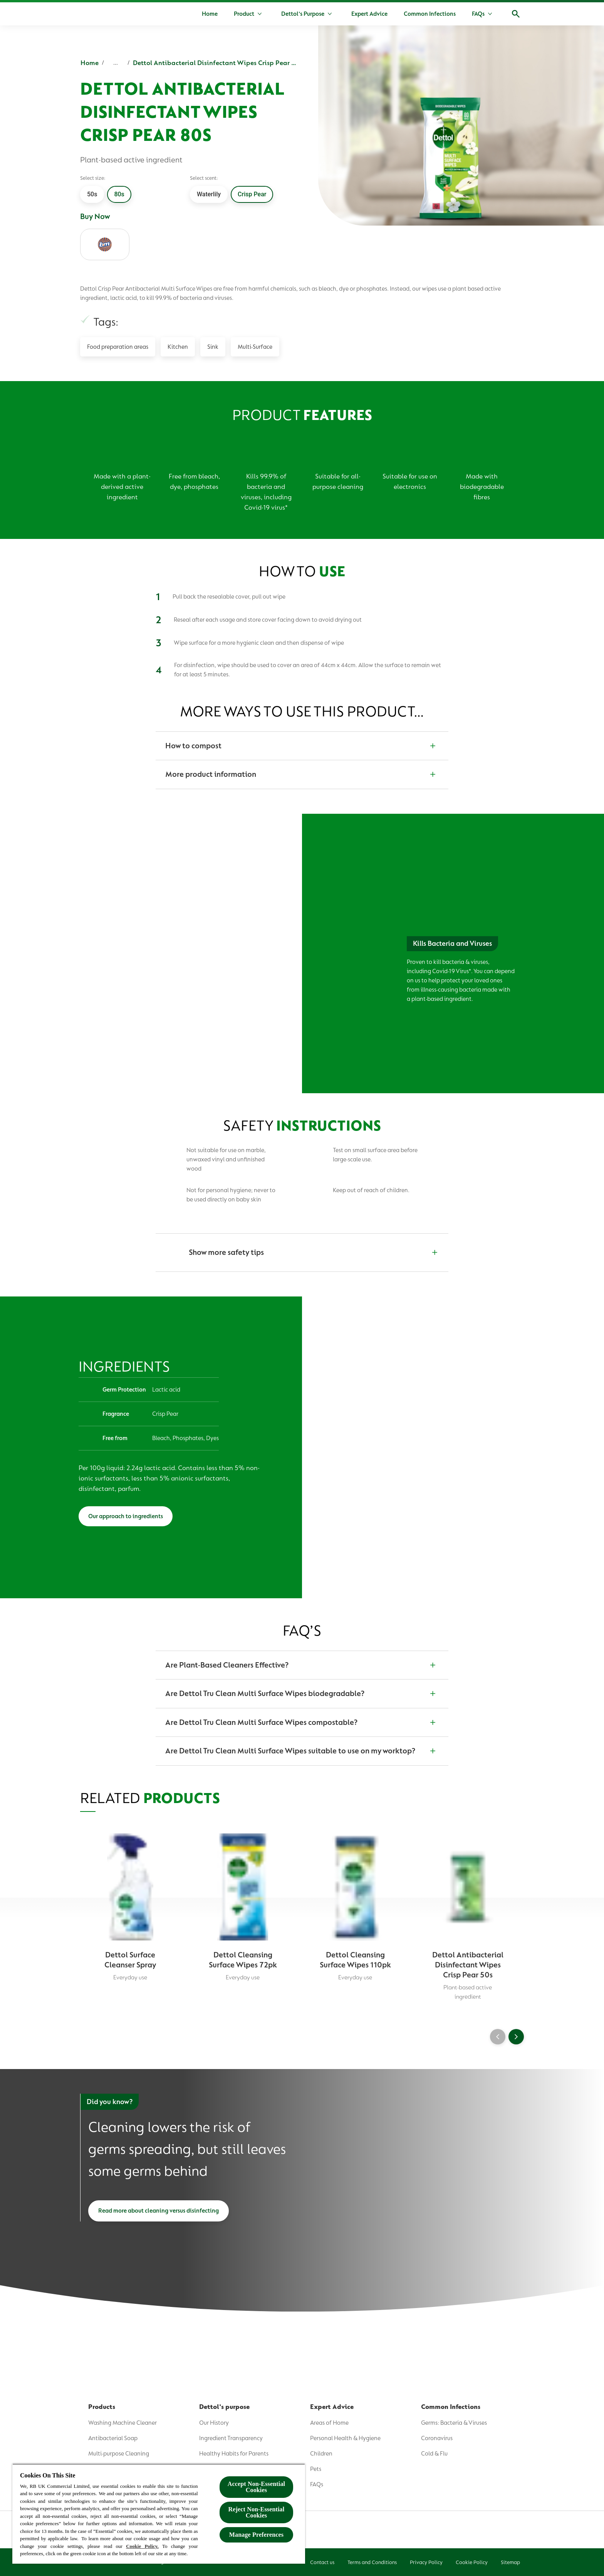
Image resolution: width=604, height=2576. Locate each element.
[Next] (516, 2036)
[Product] (244, 14)
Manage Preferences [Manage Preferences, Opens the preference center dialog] (256, 2534)
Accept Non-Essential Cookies (256, 2487)
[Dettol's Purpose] (302, 14)
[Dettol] (90, 14)
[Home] (210, 14)
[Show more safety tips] (301, 1252)
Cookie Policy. (142, 2546)
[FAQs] (478, 14)
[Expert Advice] (369, 14)
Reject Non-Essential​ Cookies (256, 2512)
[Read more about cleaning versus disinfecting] (158, 2211)
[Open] (516, 14)
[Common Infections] (430, 14)
